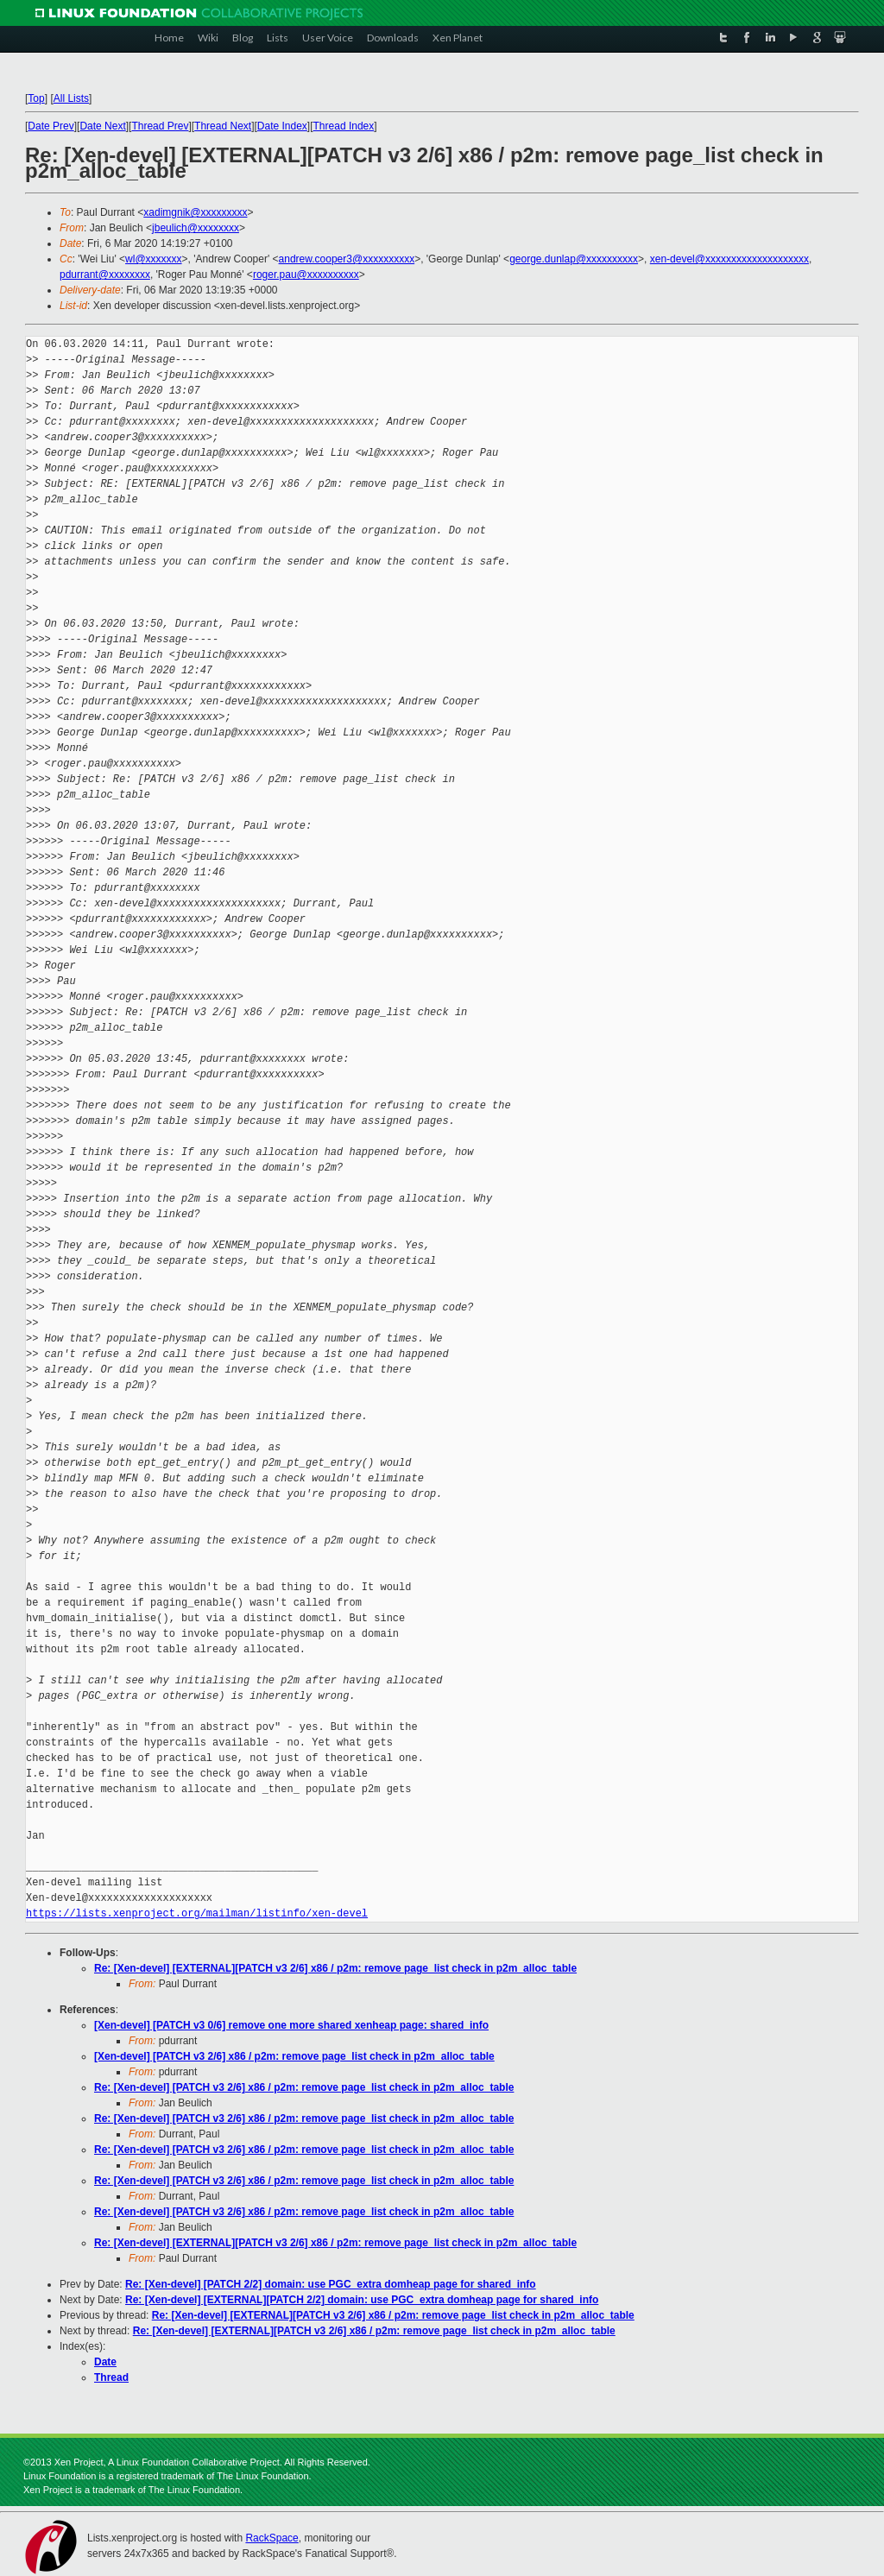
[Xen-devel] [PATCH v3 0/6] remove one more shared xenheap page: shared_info (291, 2025)
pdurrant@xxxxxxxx (105, 274)
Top (36, 98)
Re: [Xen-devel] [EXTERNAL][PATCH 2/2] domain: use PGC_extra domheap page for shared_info (361, 2300)
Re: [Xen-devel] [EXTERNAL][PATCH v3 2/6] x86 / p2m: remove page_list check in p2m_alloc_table (335, 1968)
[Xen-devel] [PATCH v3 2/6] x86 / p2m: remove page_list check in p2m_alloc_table (294, 2056)
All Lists (71, 98)
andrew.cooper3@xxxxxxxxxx (347, 259)
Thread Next (222, 126)
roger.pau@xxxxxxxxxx (306, 274)
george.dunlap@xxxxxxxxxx (573, 259)
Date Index (282, 126)
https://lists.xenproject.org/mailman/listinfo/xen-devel (197, 1913)
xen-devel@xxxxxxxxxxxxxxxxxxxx (729, 259)
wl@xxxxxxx (153, 259)
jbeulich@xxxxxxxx (195, 228)
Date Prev (50, 126)
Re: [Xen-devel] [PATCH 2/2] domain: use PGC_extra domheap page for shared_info (330, 2284)
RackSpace (271, 2538)
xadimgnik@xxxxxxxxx (195, 212)
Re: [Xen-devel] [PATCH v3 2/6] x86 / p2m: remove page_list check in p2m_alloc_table (304, 2087)
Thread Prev (159, 126)
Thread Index (344, 126)
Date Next (102, 126)
